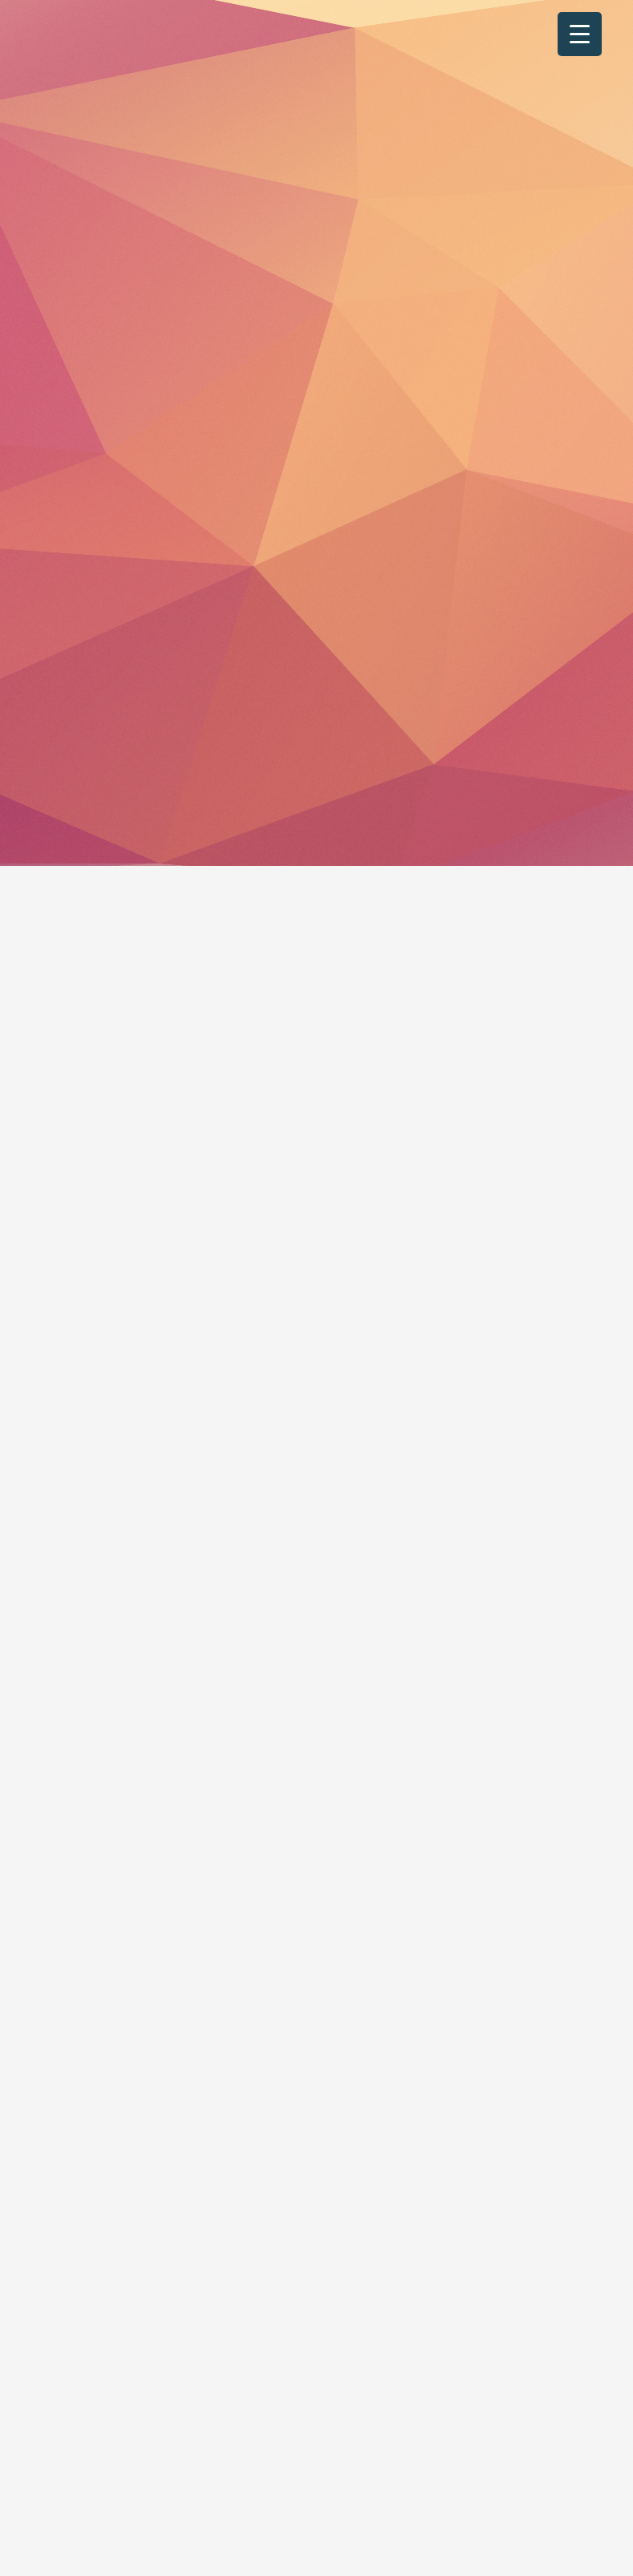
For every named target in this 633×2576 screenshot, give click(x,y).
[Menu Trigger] (580, 34)
